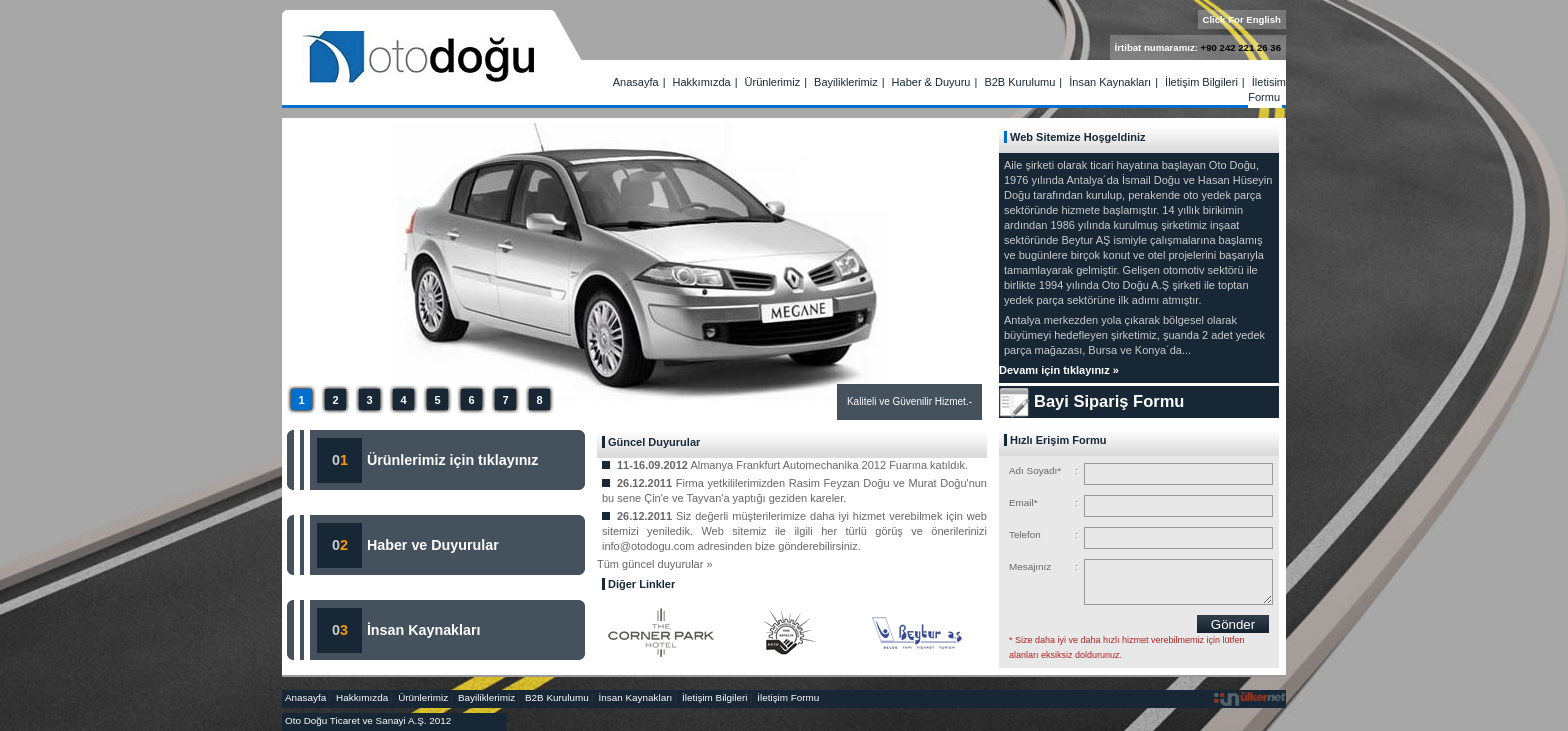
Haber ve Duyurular (433, 545)
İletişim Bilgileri (1201, 82)
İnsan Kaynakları (1110, 82)
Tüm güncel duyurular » (655, 564)
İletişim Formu (1267, 89)
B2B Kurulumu (1019, 82)
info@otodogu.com (648, 546)
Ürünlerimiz (773, 82)
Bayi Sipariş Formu (1109, 401)
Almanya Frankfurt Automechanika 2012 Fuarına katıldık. (829, 465)
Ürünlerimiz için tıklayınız (451, 460)
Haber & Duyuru (931, 82)
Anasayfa (636, 82)
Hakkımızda (702, 82)
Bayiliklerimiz (846, 82)
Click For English (1242, 19)
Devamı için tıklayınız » (1059, 370)
